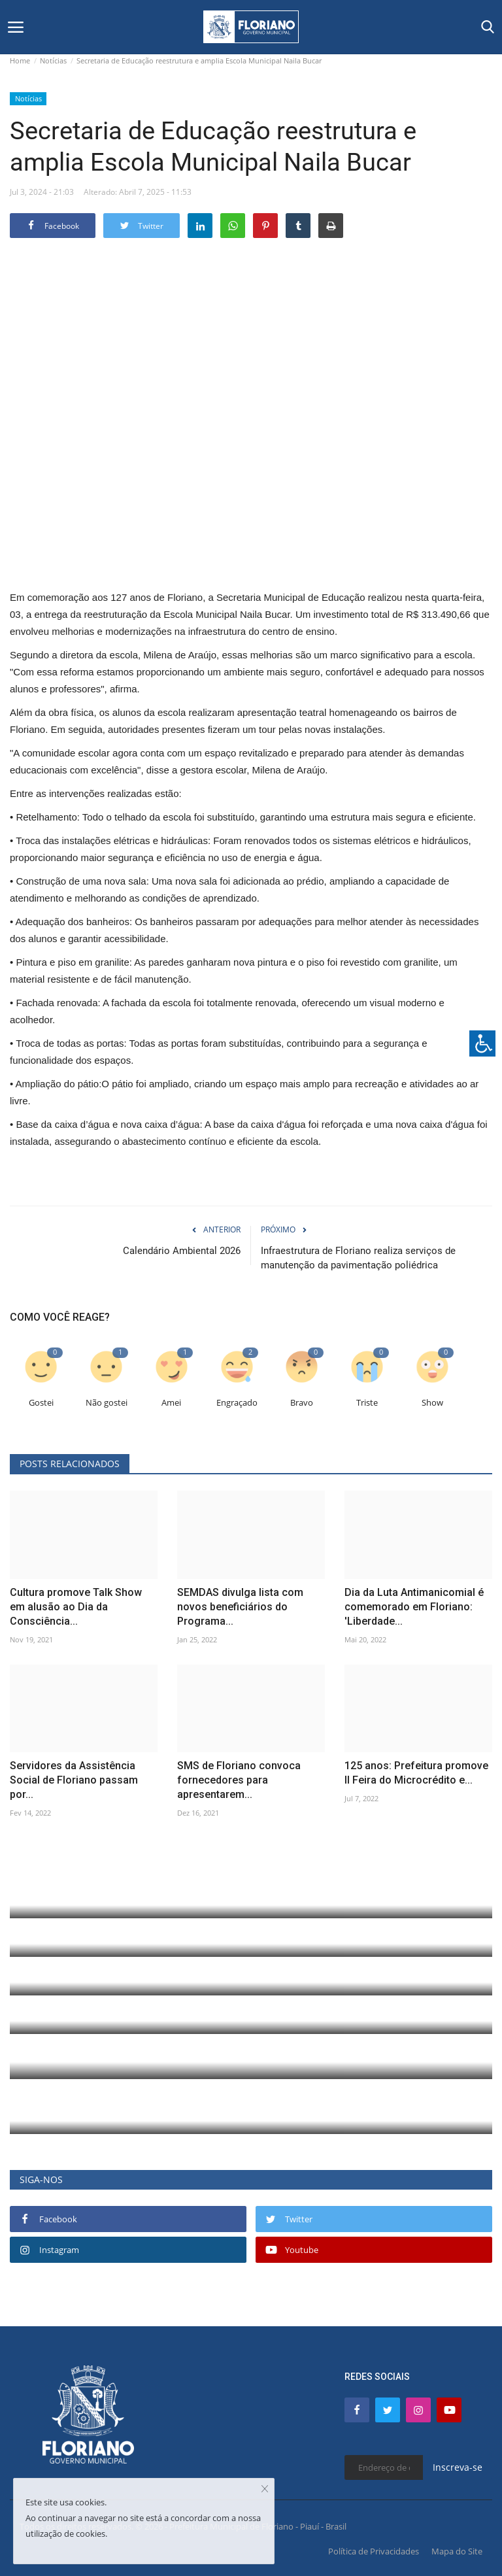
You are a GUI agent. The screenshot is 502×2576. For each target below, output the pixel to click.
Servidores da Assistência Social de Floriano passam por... (74, 1780)
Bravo (301, 1402)
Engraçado (237, 1402)
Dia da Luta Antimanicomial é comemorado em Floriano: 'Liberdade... (414, 1606)
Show (432, 1402)
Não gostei (106, 1402)
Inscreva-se (457, 2467)
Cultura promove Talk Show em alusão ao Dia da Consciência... (76, 1606)
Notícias (53, 60)
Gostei (41, 1402)
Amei (171, 1402)
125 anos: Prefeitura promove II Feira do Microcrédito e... (416, 1772)
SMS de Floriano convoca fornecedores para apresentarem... (239, 1780)
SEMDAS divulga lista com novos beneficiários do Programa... (240, 1606)
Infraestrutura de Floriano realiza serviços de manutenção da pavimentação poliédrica (358, 1258)
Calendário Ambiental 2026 (182, 1251)
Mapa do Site (456, 2551)
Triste (367, 1402)
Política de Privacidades (373, 2551)
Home (20, 60)
